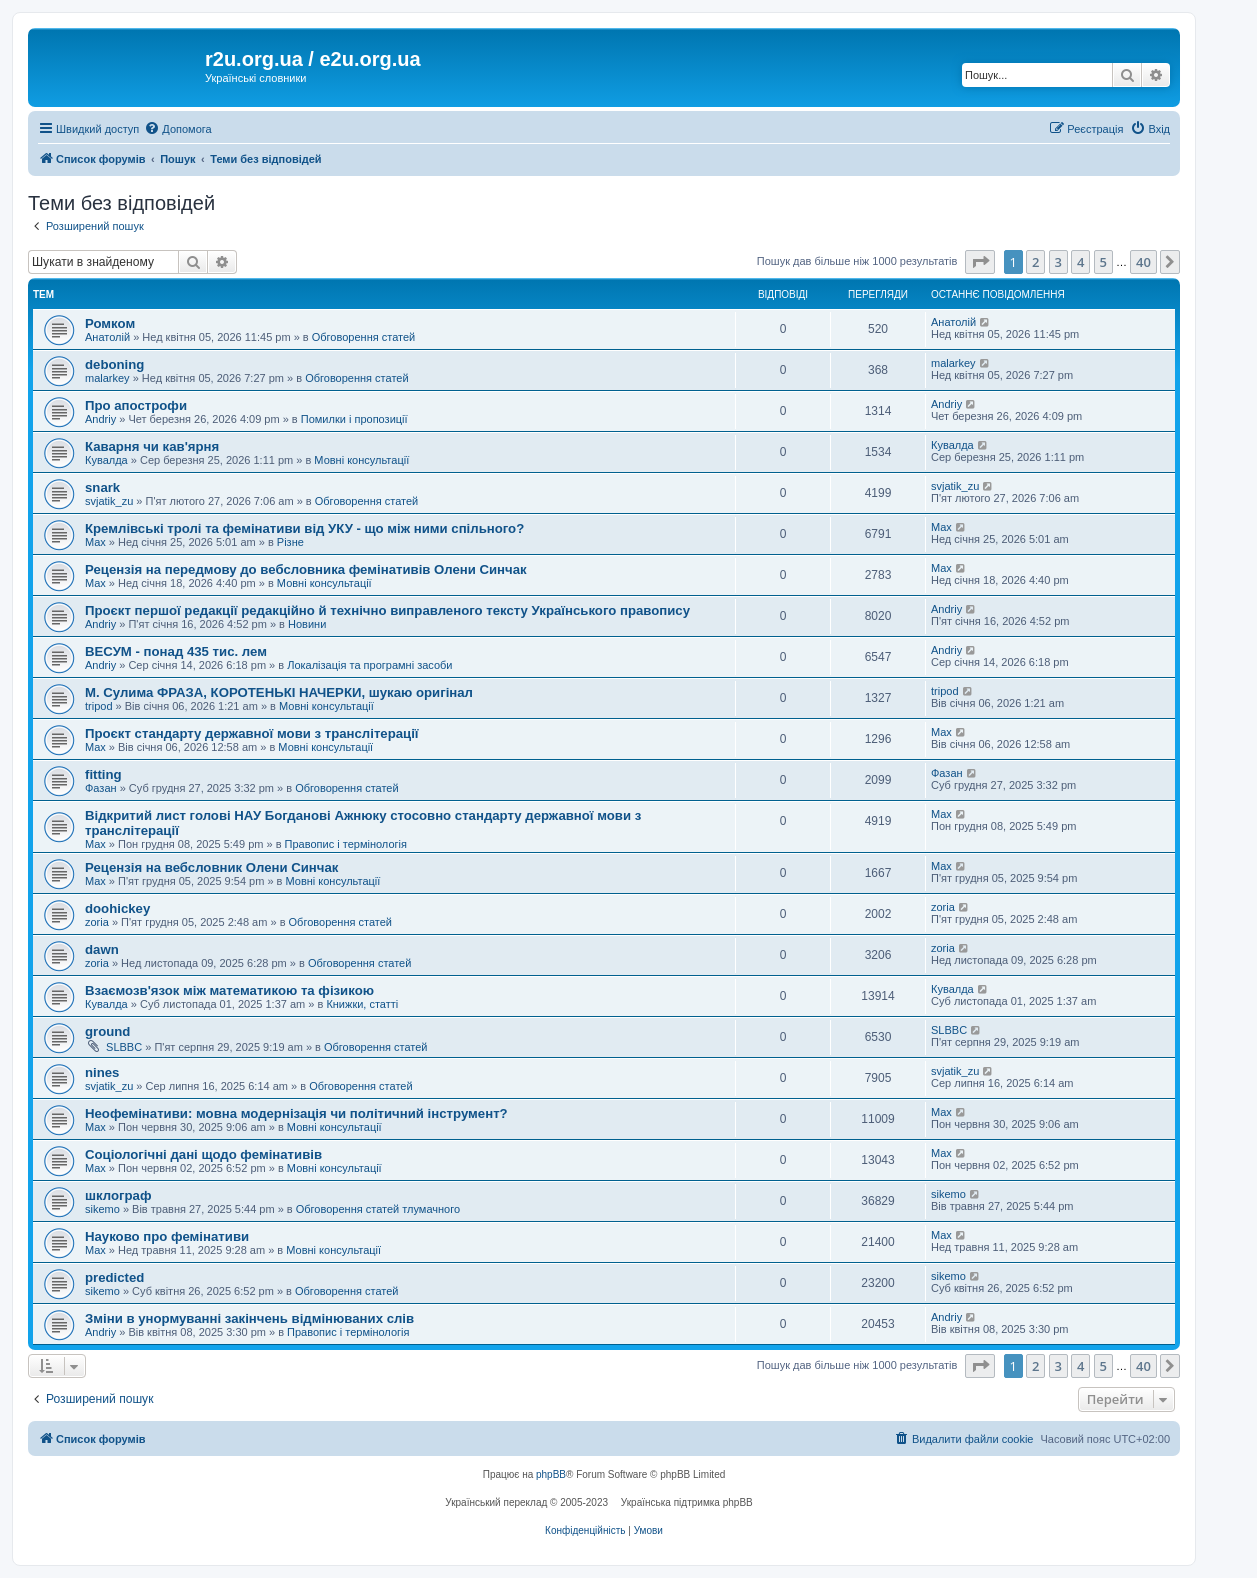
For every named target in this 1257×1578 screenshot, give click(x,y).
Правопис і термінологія (346, 844)
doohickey (117, 908)
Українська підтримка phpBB (687, 1502)
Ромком (110, 323)
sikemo (102, 1209)
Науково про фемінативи (167, 1236)
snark (102, 487)
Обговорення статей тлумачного (378, 1209)
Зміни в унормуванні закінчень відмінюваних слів (249, 1318)
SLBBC (124, 1047)
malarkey (107, 378)
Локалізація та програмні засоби (369, 665)
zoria (97, 922)
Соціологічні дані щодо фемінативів (203, 1154)
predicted (114, 1277)
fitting (103, 774)
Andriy (100, 419)
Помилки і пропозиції (354, 419)
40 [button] (1143, 262)
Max (95, 542)
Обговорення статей (363, 337)
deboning (114, 364)
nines (102, 1072)
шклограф (118, 1195)
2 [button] (1035, 262)
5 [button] (1103, 262)
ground (107, 1031)
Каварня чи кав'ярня (152, 446)
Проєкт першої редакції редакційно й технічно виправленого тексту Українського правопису (387, 610)
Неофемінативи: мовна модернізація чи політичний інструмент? (296, 1113)
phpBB (551, 1474)
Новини (307, 624)
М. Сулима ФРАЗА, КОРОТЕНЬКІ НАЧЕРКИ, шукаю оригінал (279, 692)
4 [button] (1080, 262)
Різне (290, 542)
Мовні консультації (361, 460)
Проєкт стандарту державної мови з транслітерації (252, 733)
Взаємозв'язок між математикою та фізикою (229, 990)
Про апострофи (136, 405)
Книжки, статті (362, 1004)
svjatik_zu (109, 501)
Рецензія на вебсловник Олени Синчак (211, 867)
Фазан (101, 788)
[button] (980, 262)
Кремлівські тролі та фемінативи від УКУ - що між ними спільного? (304, 528)
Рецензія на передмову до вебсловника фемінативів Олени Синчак (306, 569)
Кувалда (106, 460)
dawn (102, 949)
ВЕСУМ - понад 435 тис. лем (176, 651)
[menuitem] (177, 129)
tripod (99, 706)
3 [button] (1058, 262)
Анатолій (107, 337)
